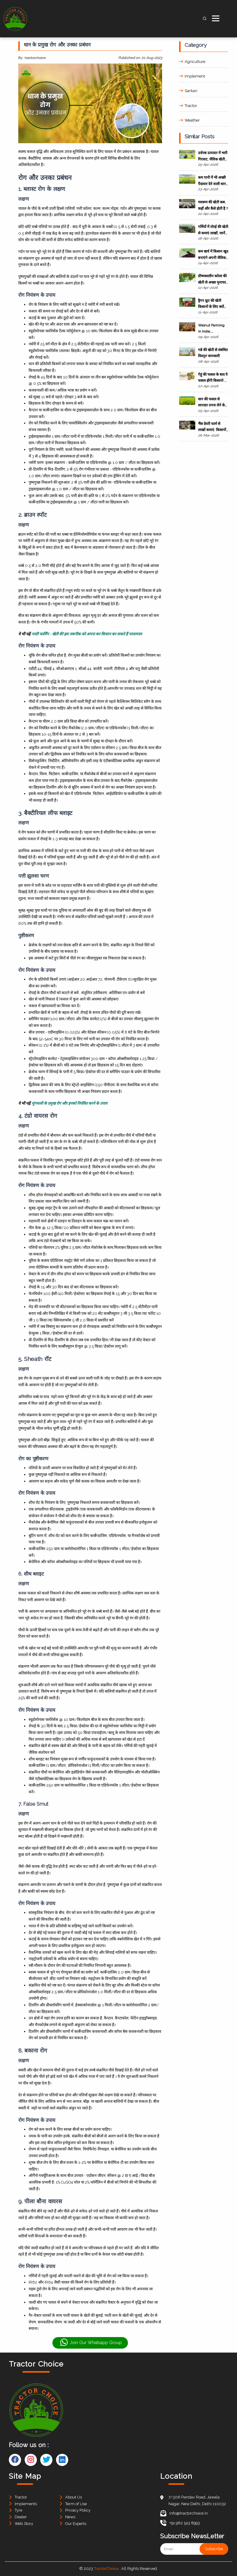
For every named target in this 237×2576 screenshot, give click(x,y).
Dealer (21, 2517)
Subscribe (214, 2549)
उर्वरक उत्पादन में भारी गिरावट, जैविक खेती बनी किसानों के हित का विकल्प (213, 156)
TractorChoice (106, 2568)
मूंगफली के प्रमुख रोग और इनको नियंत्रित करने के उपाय (69, 1103)
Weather (189, 120)
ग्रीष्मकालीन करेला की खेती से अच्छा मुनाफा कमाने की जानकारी (212, 279)
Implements (26, 2504)
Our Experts (75, 2523)
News (70, 2517)
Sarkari (188, 90)
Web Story (24, 2523)
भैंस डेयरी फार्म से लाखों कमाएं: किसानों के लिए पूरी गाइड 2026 (212, 427)
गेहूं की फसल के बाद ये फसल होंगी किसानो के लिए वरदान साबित (213, 378)
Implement (192, 76)
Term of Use (76, 2504)
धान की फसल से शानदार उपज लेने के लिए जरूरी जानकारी (211, 402)
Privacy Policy (77, 2510)
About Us (73, 2497)
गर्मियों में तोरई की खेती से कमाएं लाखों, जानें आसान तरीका (213, 230)
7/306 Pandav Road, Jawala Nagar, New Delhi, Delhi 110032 (197, 2500)
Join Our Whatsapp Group (91, 2342)
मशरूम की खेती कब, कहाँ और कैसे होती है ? (213, 205)
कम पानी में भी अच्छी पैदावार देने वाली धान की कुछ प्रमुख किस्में (212, 181)
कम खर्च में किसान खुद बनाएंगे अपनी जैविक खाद (213, 255)
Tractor (188, 105)
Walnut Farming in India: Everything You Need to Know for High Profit (212, 328)
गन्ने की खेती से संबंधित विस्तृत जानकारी (213, 353)
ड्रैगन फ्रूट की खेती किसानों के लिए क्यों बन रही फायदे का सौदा (213, 304)
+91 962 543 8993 (180, 2523)
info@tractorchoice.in (184, 2513)
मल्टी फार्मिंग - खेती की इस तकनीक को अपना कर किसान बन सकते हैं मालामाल (87, 634)
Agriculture (192, 61)
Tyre (18, 2510)
